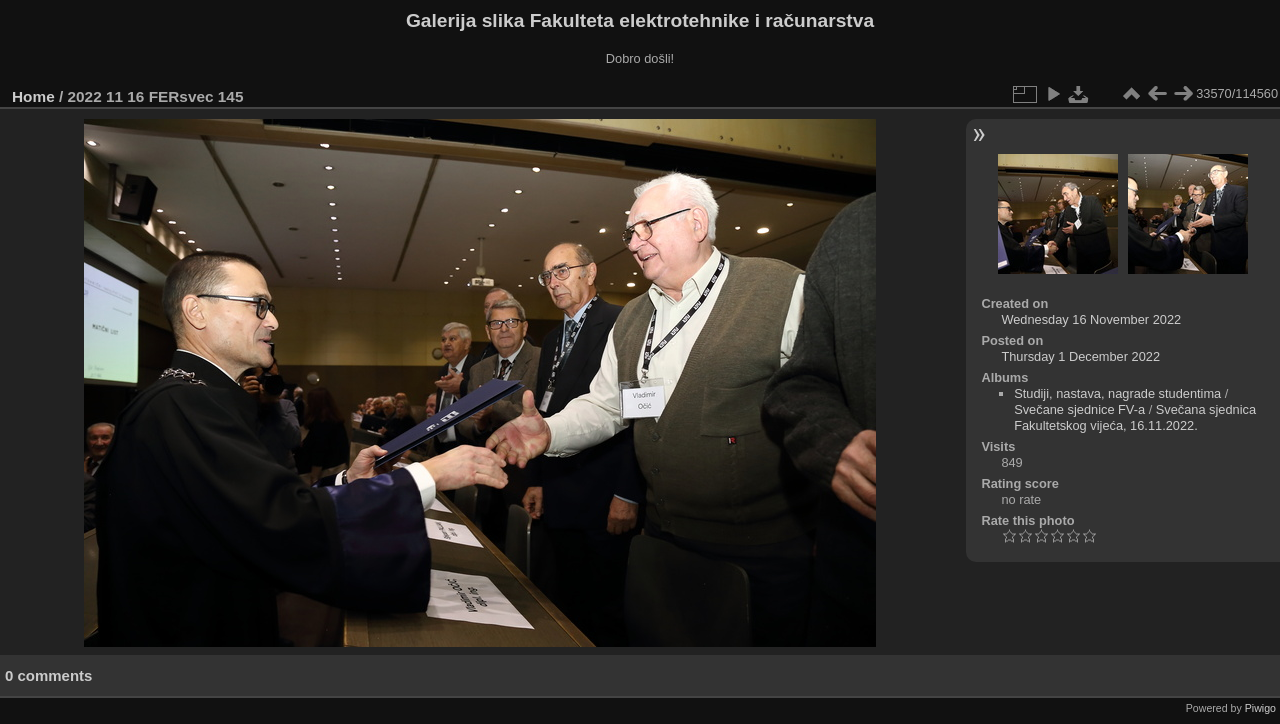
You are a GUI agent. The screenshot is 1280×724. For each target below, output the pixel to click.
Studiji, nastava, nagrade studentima (1117, 393)
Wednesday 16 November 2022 (1091, 319)
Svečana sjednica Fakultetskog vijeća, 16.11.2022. (1135, 417)
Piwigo (1260, 708)
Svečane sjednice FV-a (1079, 409)
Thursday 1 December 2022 (1080, 356)
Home (33, 96)
